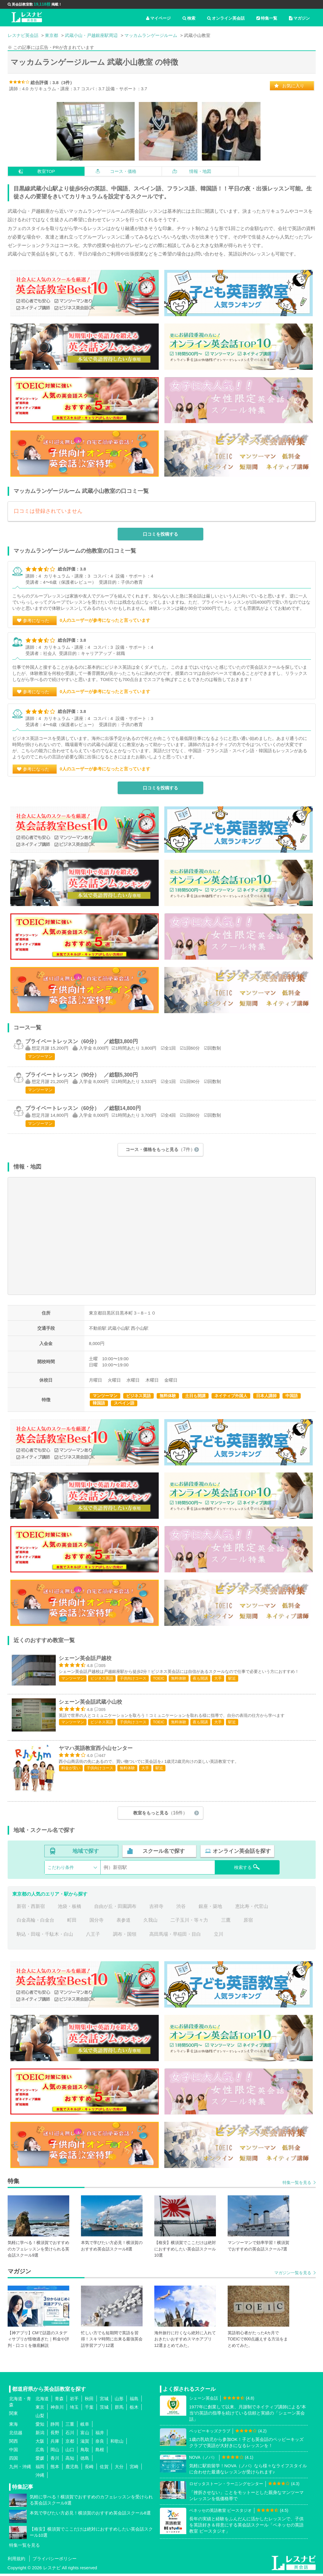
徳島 (84, 2460)
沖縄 (39, 2477)
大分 (119, 2469)
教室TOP (46, 171)
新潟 (39, 2435)
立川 (218, 1936)
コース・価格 (123, 171)
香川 (54, 2460)
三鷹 (226, 1922)
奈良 (99, 2443)
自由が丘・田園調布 (115, 1908)
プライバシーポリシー (55, 2560)
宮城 (104, 2401)
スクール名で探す (164, 1853)
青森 (59, 2401)
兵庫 (54, 2443)
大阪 (39, 2443)
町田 (72, 1922)
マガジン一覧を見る (292, 2275)
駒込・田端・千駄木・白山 (45, 1936)
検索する (247, 1869)
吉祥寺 (156, 1908)
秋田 (89, 2401)
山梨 (39, 2418)
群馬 (119, 2409)
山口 (69, 2452)
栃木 (134, 2409)
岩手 (74, 2401)
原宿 (248, 1922)
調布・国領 (124, 1936)
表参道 (123, 1922)
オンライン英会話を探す (242, 1853)
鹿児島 (72, 2469)
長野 (54, 2435)
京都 (69, 2443)
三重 (69, 2426)
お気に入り (293, 85)
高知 (69, 2460)
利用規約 (16, 2560)
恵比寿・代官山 (251, 1908)
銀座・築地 (210, 1908)
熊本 (54, 2469)
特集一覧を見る (297, 2185)
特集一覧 (266, 18)
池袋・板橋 (69, 1908)
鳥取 (84, 2452)
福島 (134, 2401)
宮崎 (134, 2469)
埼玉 (74, 2409)
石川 (69, 2435)
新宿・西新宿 (31, 1908)
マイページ (158, 18)
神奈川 (57, 2409)
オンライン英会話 (226, 18)
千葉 (89, 2409)
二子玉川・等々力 (189, 1922)
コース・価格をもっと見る (160, 1149)
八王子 (93, 1936)
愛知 (39, 2426)
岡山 (54, 2452)
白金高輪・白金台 (35, 1922)
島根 (99, 2452)
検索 (188, 18)
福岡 (39, 2469)
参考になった (36, 620)
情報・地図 (200, 171)
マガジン (299, 18)
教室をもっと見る (160, 1815)
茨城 (104, 2409)
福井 (99, 2435)
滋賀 (84, 2443)
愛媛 (39, 2460)
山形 (119, 2401)
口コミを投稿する (160, 534)
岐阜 (84, 2426)
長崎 (89, 2469)
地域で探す (85, 1853)
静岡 (54, 2426)
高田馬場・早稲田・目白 (175, 1936)
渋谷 (181, 1908)
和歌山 (117, 2443)
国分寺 (96, 1922)
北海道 (42, 2401)
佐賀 (104, 2469)
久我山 (150, 1922)
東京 (39, 2409)
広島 (39, 2452)
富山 (84, 2435)
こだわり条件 (61, 1869)
